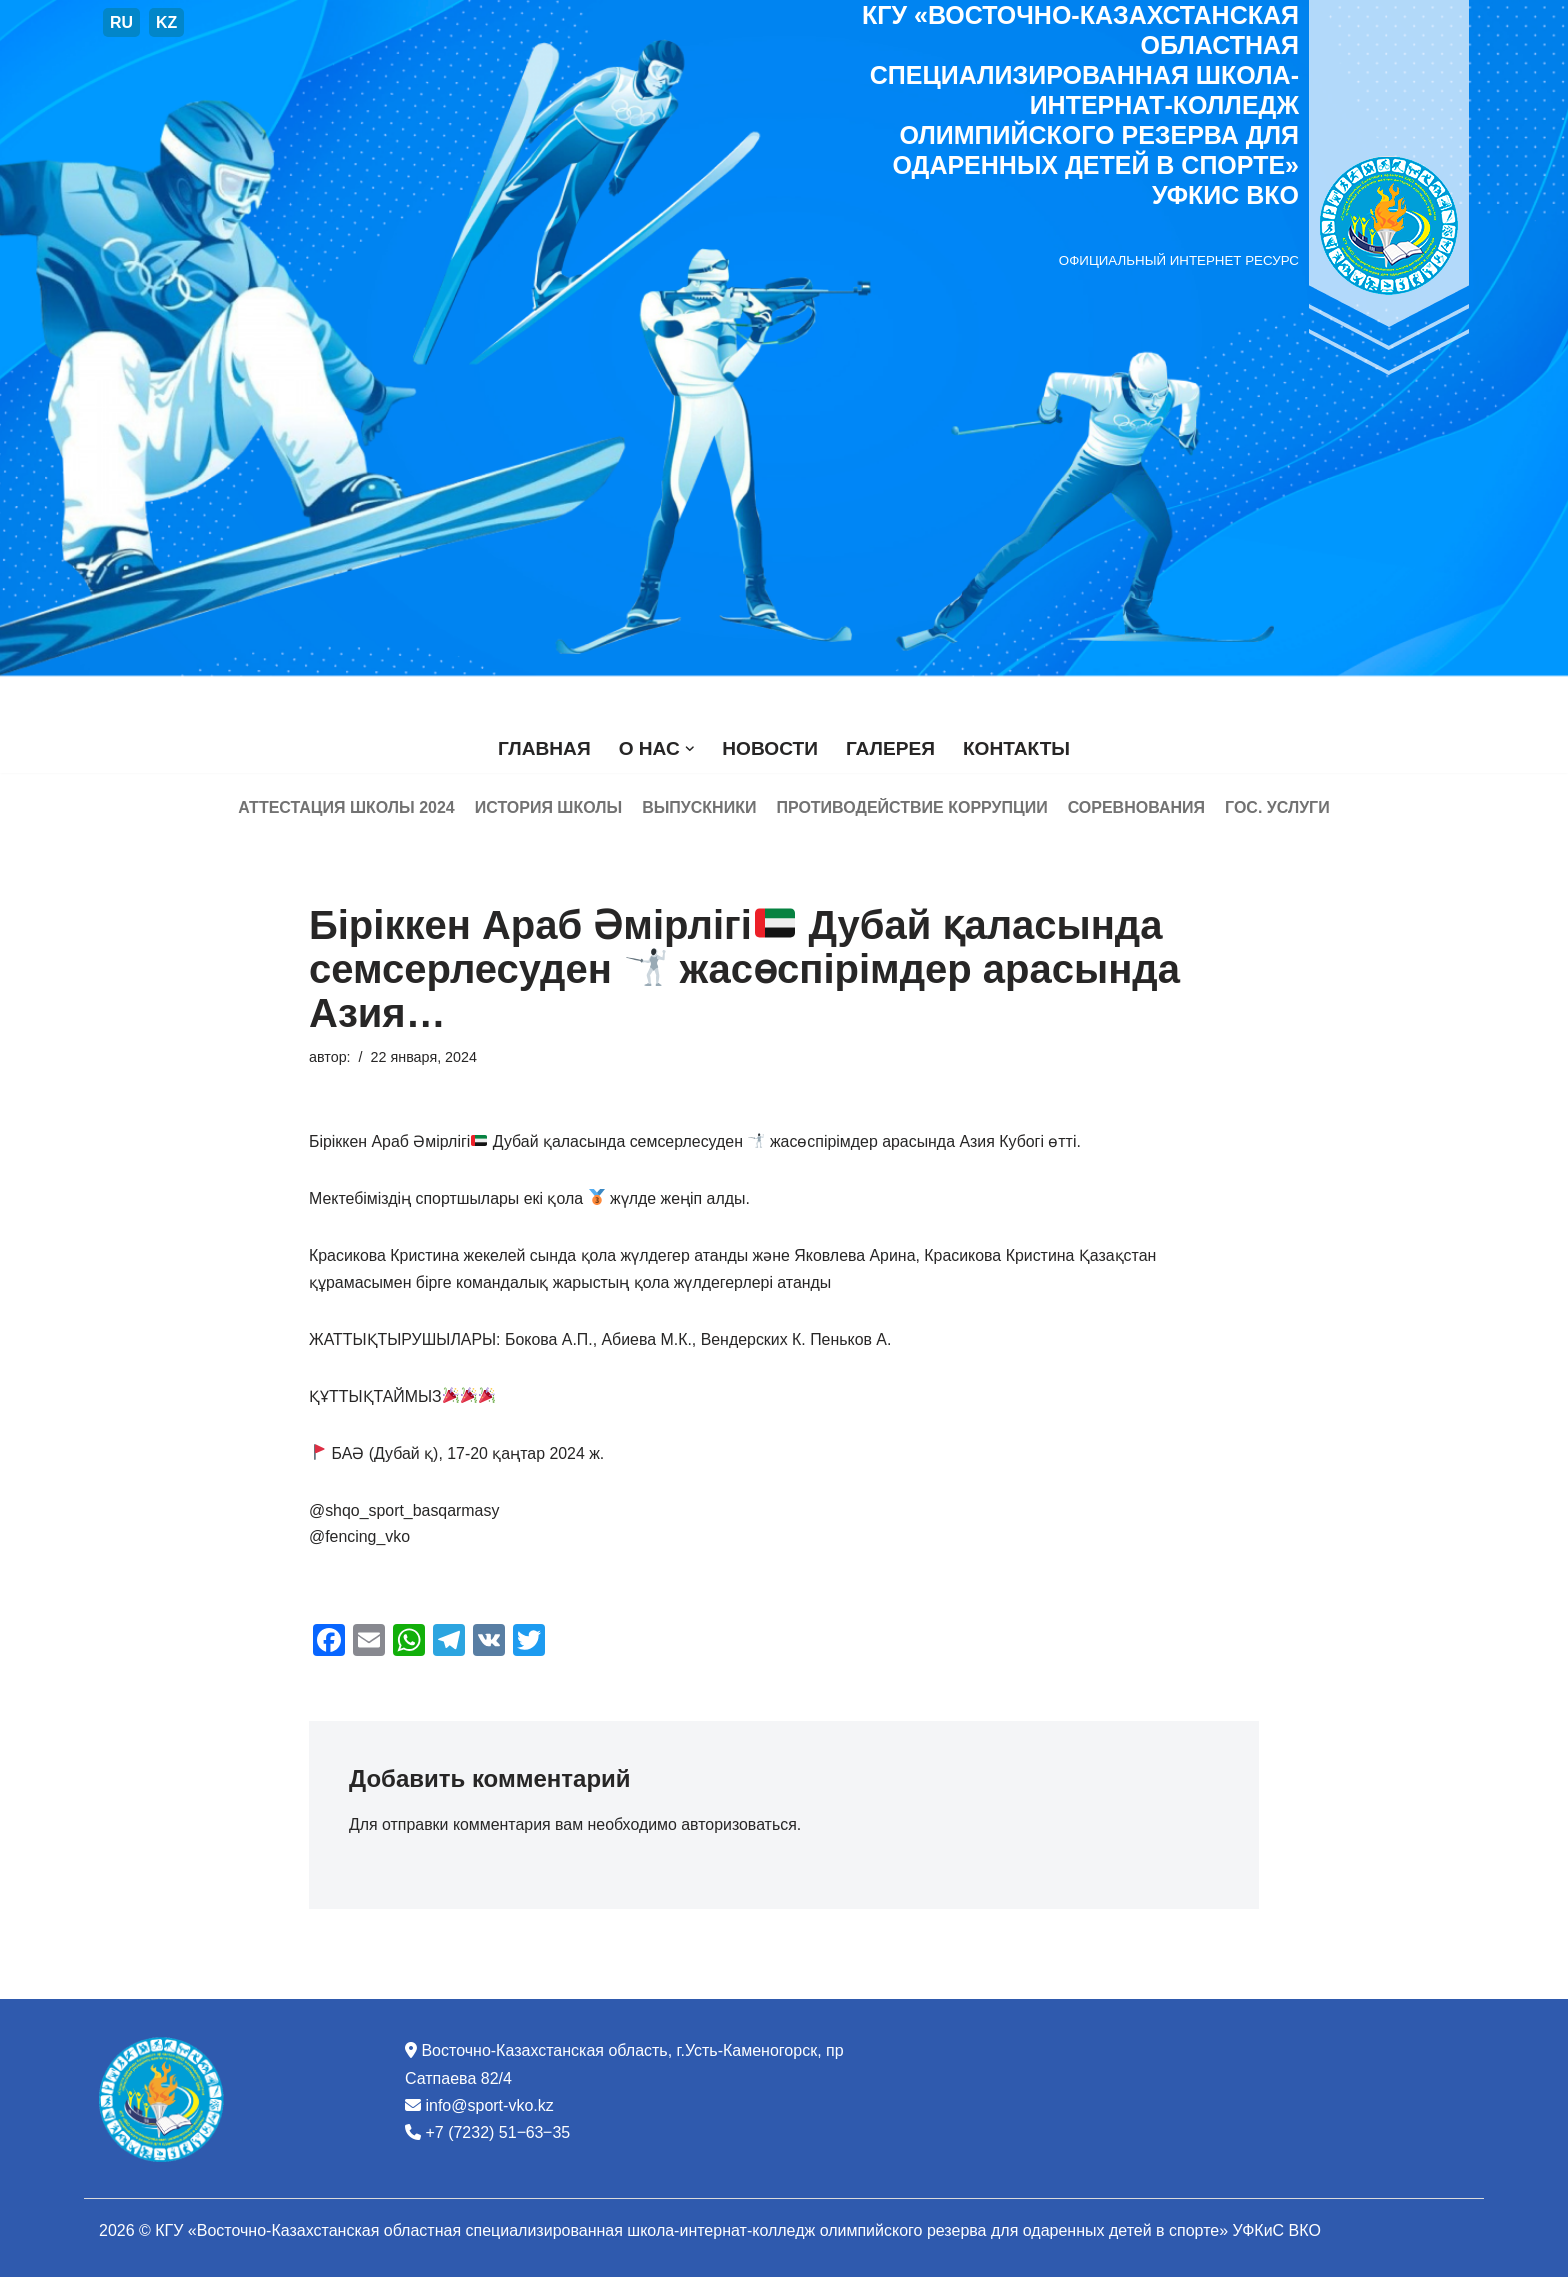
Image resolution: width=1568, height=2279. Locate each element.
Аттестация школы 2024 (346, 807)
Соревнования (1136, 807)
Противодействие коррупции (911, 807)
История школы (548, 807)
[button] (689, 749)
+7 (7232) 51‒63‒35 (497, 2135)
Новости (770, 748)
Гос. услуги (1277, 807)
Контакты (1017, 748)
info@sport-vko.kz (489, 2108)
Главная (543, 748)
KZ (166, 22)
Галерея (890, 748)
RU (121, 22)
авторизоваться (741, 1828)
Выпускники (699, 807)
